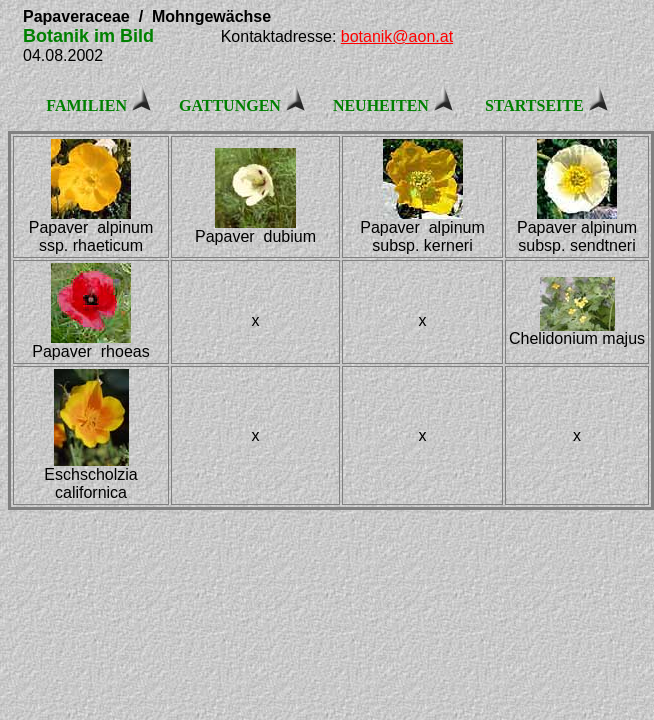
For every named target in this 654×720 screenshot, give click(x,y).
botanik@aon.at (397, 36)
